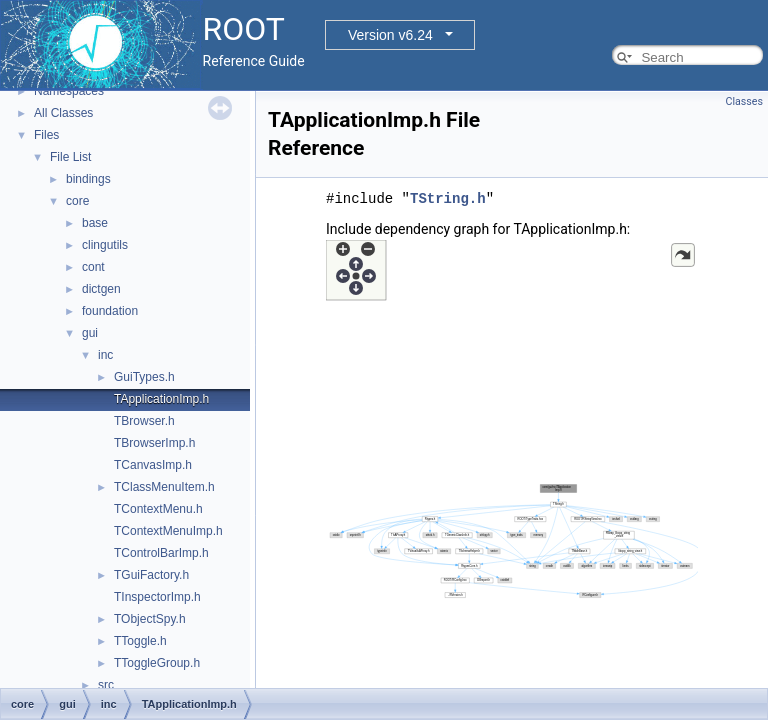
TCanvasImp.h (153, 465)
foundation (110, 311)
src (106, 685)
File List (70, 157)
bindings (88, 179)
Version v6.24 (390, 35)
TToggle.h (140, 641)
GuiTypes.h (144, 377)
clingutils (105, 245)
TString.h (448, 198)
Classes (744, 101)
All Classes (63, 113)
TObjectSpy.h (150, 619)
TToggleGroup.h (157, 663)
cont (93, 267)
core (77, 201)
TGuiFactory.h (151, 575)
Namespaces (69, 91)
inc (105, 355)
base (95, 223)
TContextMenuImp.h (168, 531)
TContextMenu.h (158, 509)
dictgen (101, 289)
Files (46, 135)
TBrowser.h (144, 421)
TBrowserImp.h (154, 443)
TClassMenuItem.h (164, 487)
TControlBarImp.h (161, 553)
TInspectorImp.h (157, 597)
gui (90, 333)
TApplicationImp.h (161, 399)
